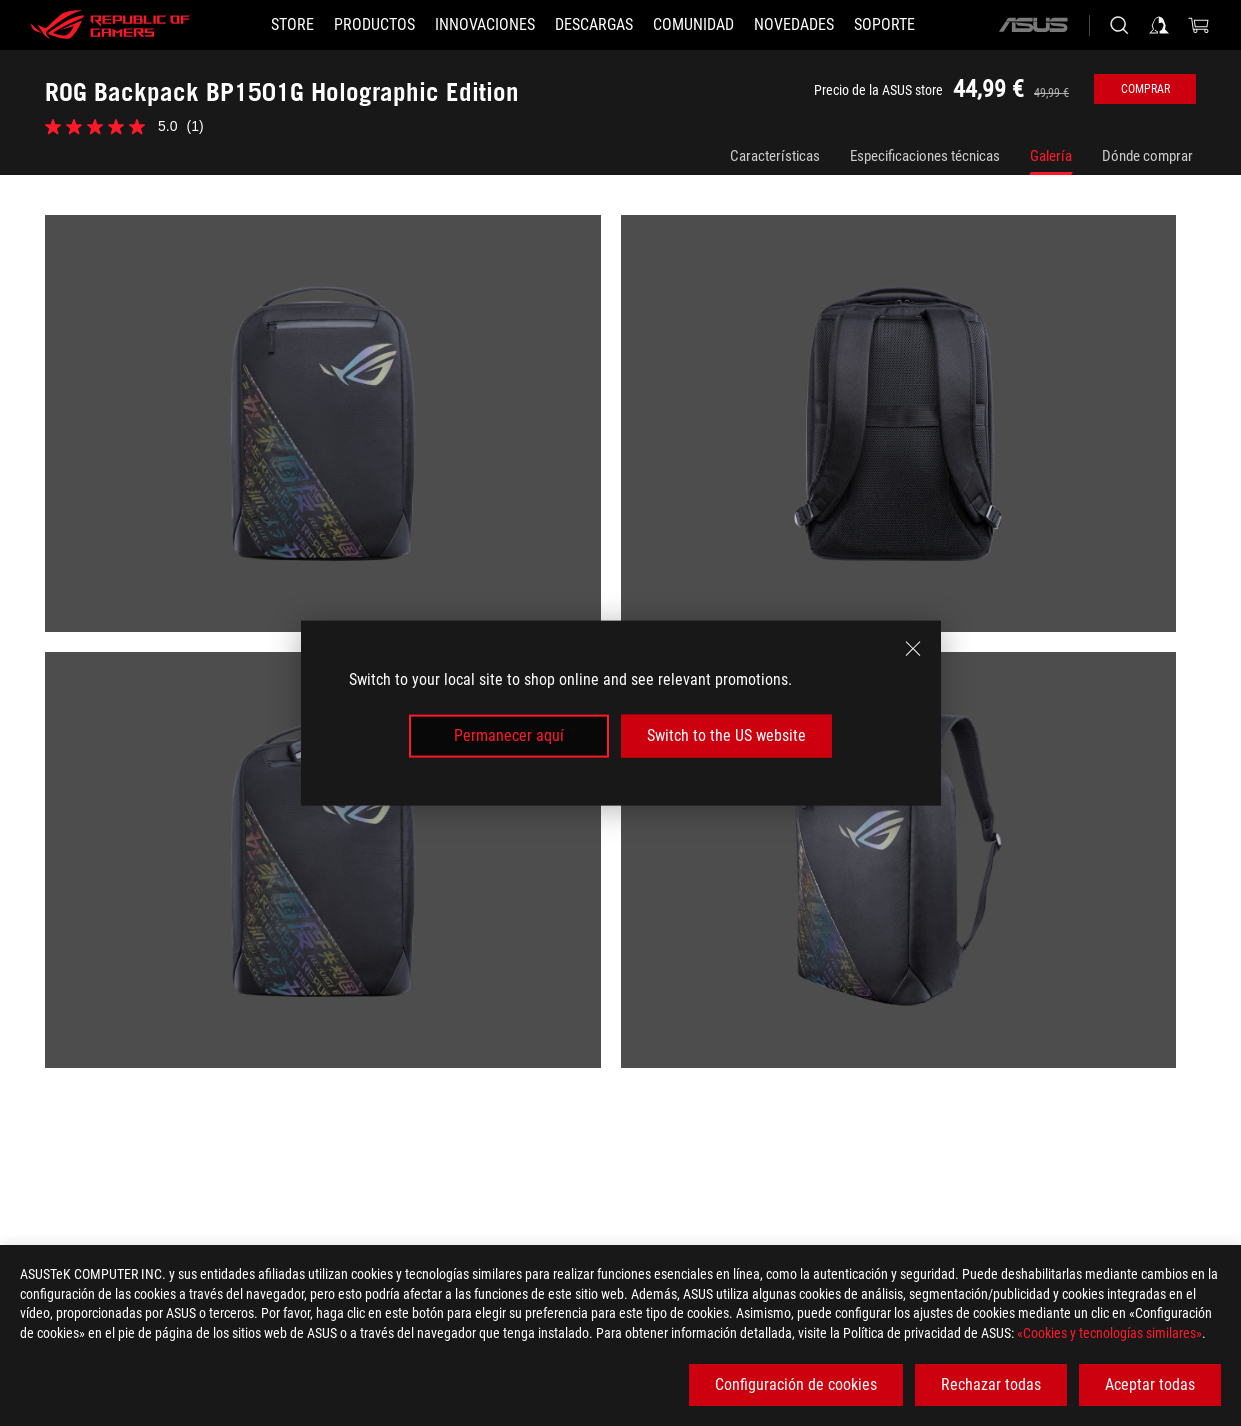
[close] (913, 649)
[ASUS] (1033, 25)
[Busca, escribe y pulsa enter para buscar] (1119, 25)
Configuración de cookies (796, 1384)
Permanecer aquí (509, 735)
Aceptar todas (1150, 1384)
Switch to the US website (726, 735)
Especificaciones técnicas (925, 156)
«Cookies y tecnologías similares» (1109, 1333)
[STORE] (292, 25)
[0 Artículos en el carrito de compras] (1199, 25)
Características (775, 156)
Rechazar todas (991, 1384)
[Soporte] (884, 25)
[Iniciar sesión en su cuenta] (1159, 25)
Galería (1051, 156)
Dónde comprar (1147, 156)
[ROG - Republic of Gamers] (110, 25)
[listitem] (333, 433)
